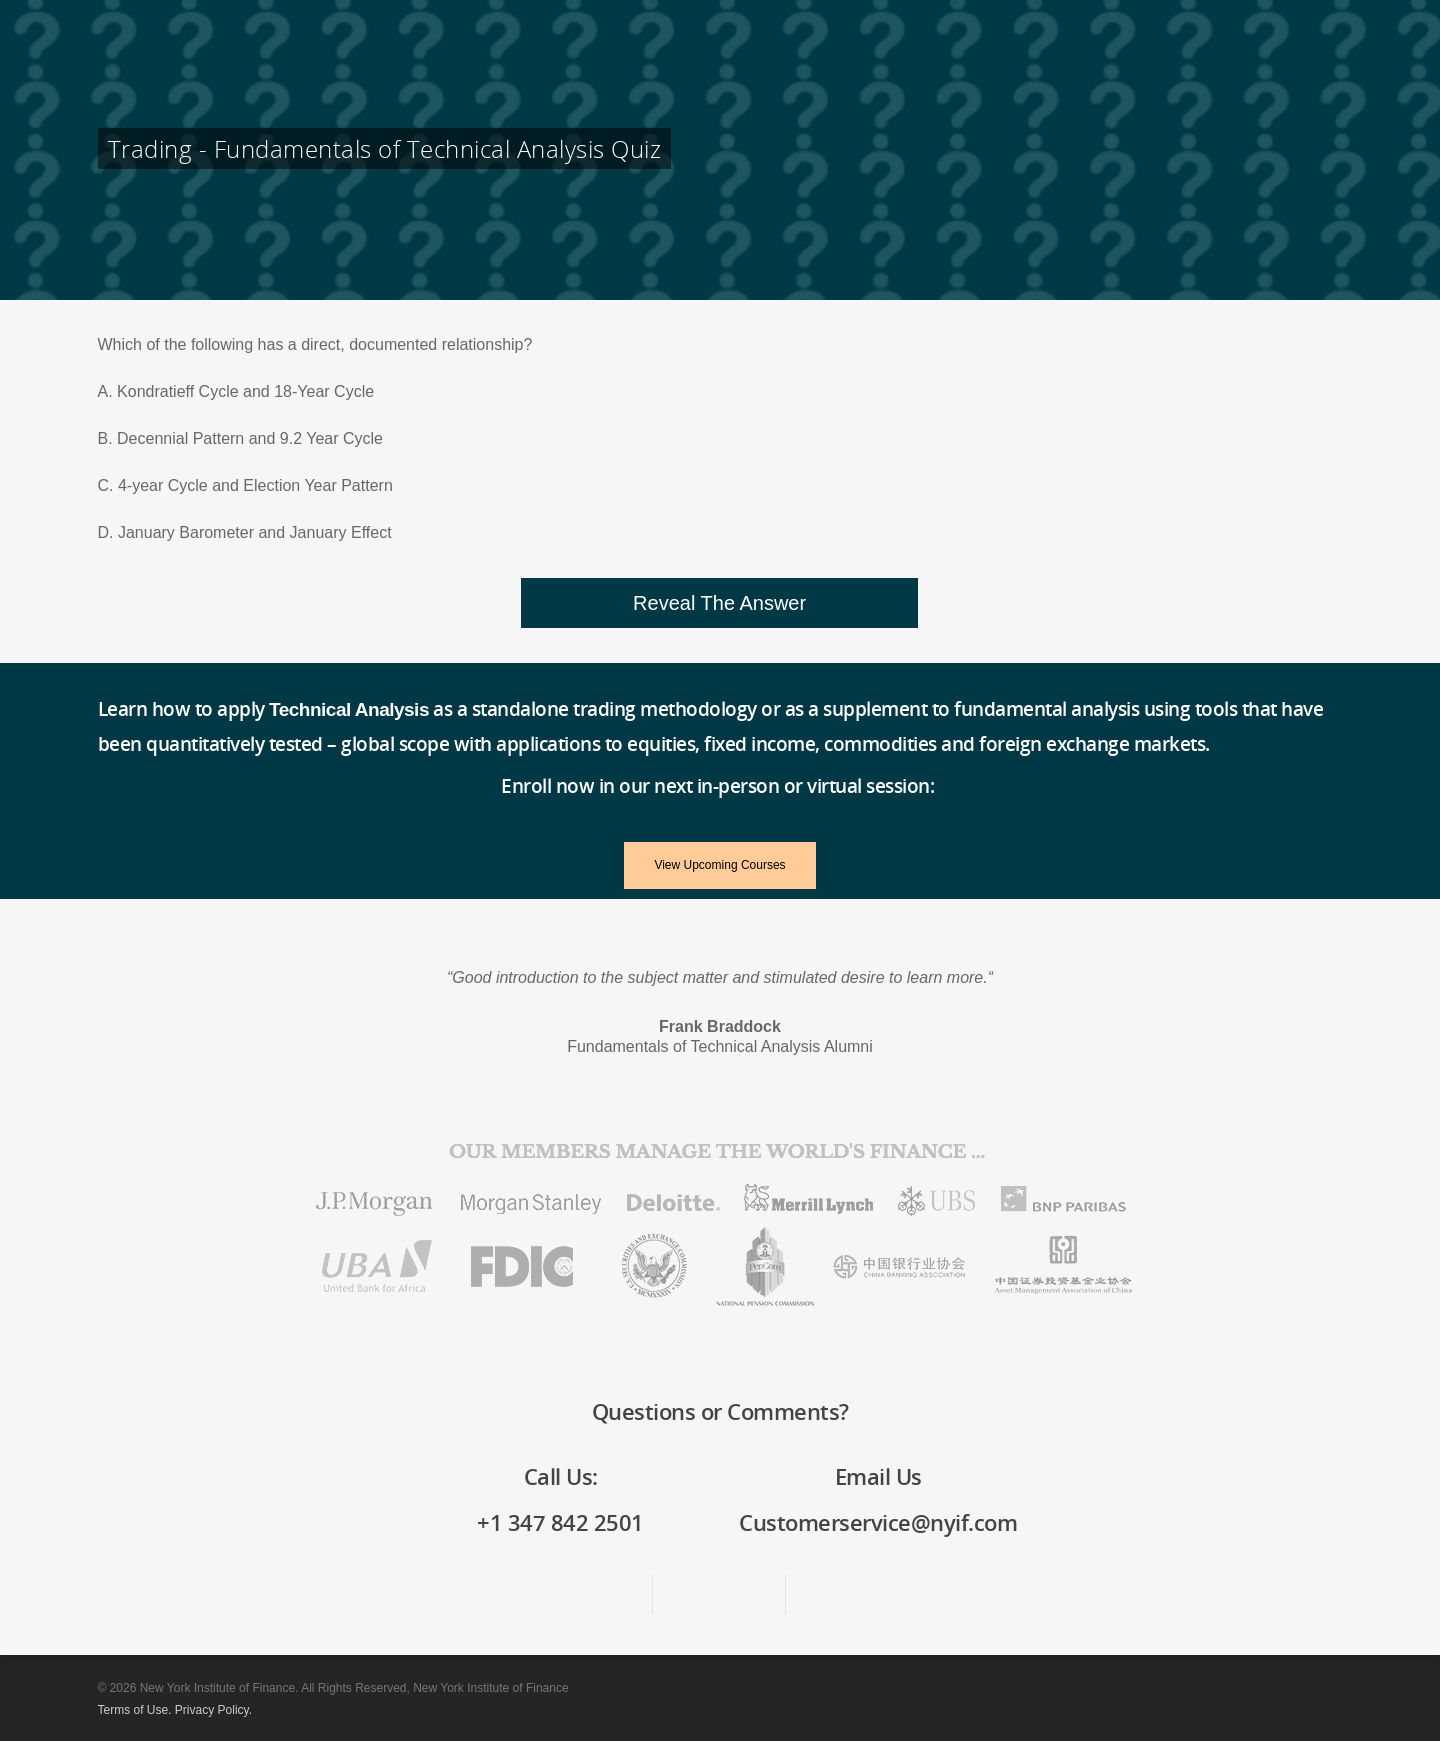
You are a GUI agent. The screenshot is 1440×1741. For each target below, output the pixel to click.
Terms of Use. (135, 1710)
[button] (719, 603)
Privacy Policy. (213, 1710)
